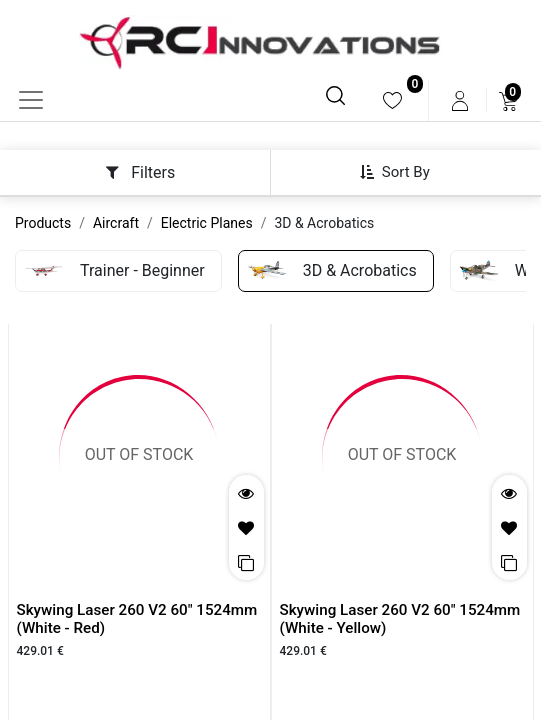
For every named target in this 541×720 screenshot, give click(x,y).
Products (43, 223)
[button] (402, 172)
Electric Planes (207, 223)
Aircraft (116, 223)
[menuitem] (392, 100)
